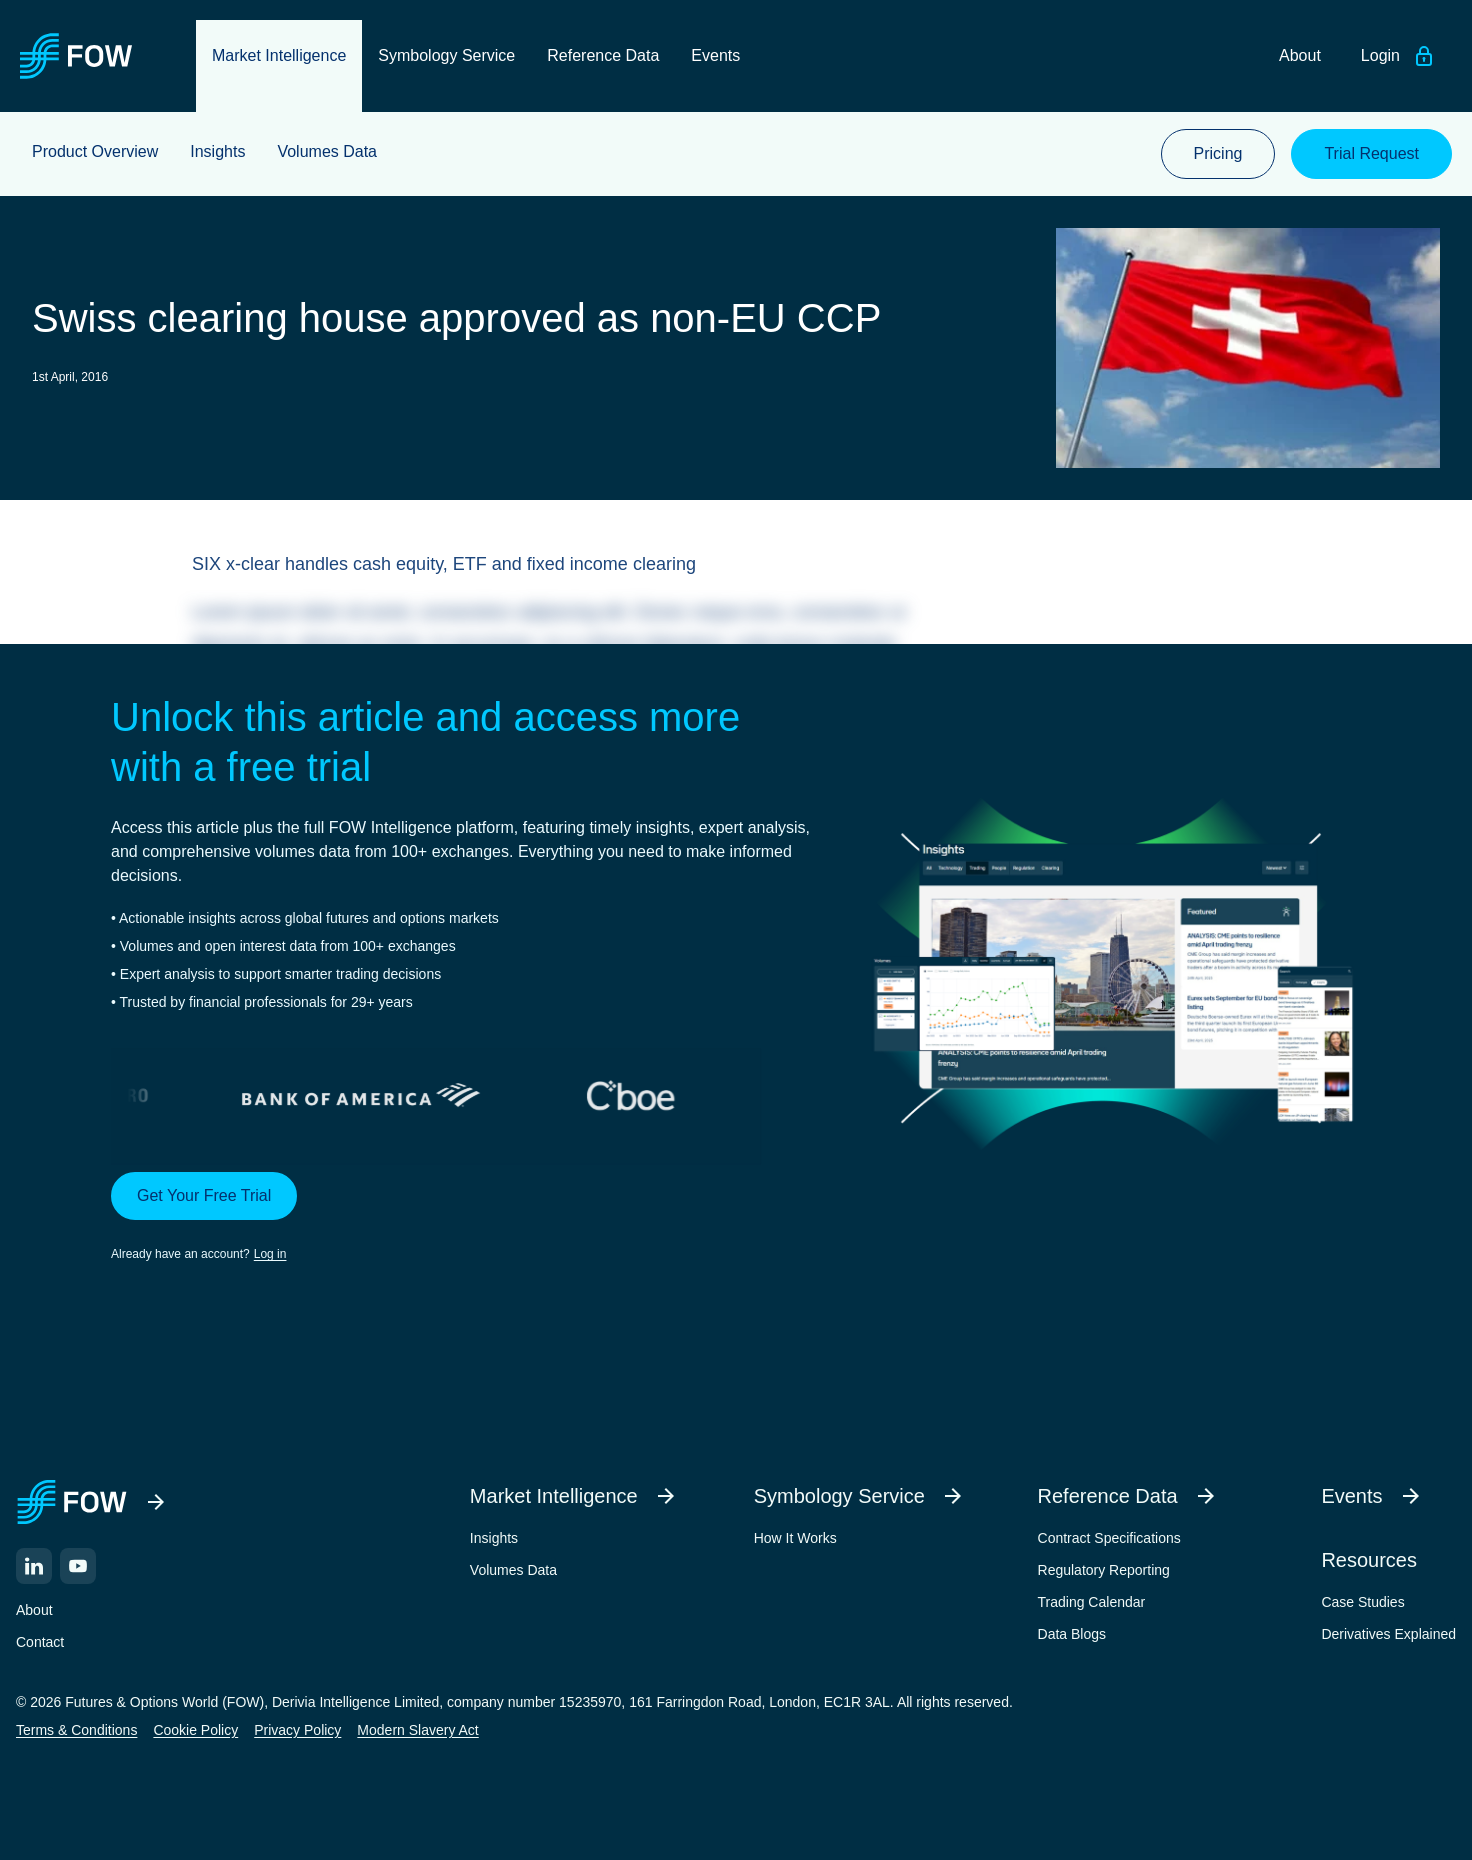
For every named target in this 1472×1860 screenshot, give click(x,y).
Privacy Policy (297, 1730)
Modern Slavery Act (417, 1730)
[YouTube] (78, 1566)
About (34, 1610)
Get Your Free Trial (204, 1195)
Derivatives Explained (1388, 1634)
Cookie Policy (195, 1730)
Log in (270, 1254)
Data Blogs (1072, 1634)
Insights (494, 1538)
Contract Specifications (1109, 1538)
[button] (462, 1218)
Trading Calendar (1092, 1602)
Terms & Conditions (76, 1730)
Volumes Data (513, 1570)
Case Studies (1362, 1602)
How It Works (795, 1538)
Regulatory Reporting (1104, 1570)
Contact (40, 1642)
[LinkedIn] (34, 1566)
